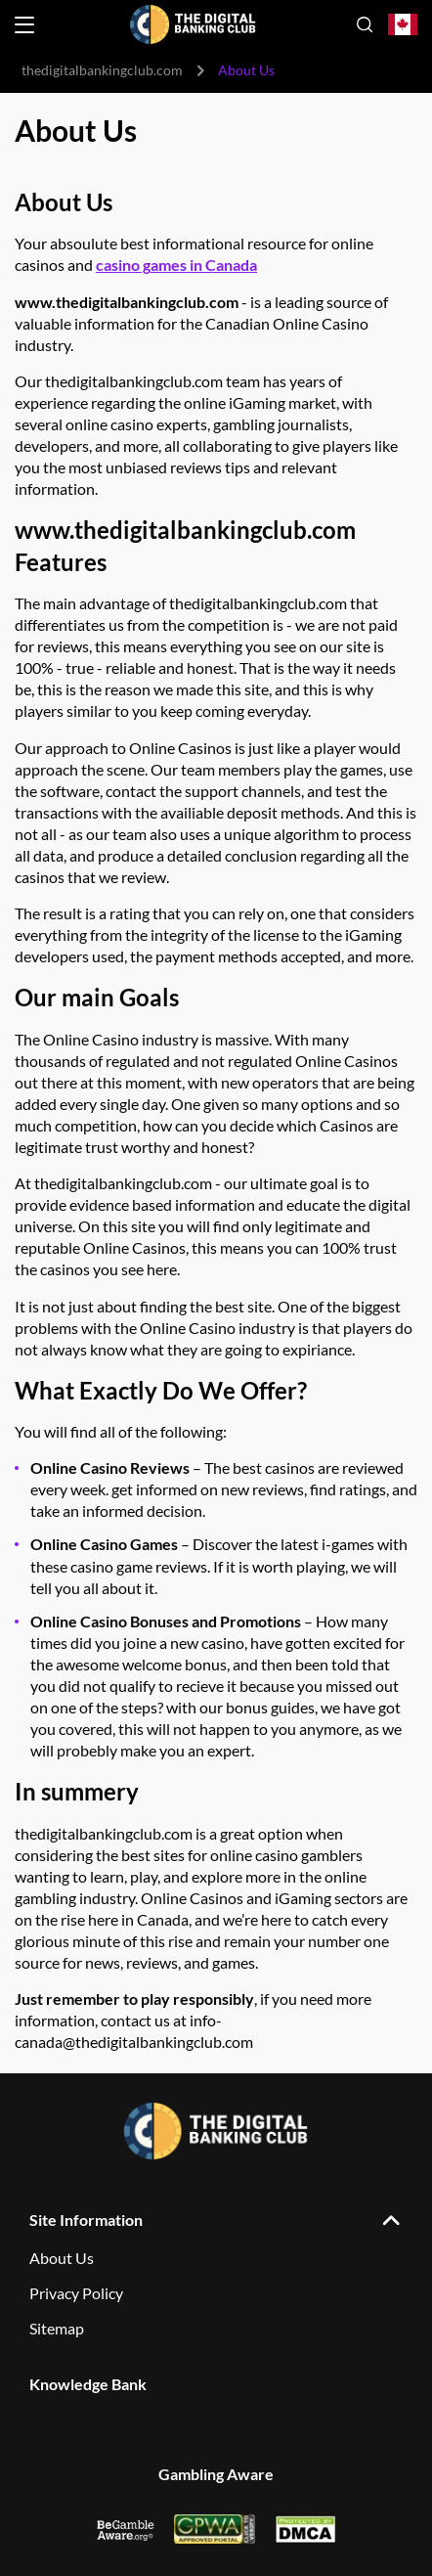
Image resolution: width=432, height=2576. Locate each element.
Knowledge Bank (88, 2384)
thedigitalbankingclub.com (102, 70)
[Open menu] (24, 25)
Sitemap (56, 2328)
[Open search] (364, 24)
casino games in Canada (176, 264)
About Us (61, 2257)
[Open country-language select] (402, 25)
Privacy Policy (76, 2293)
